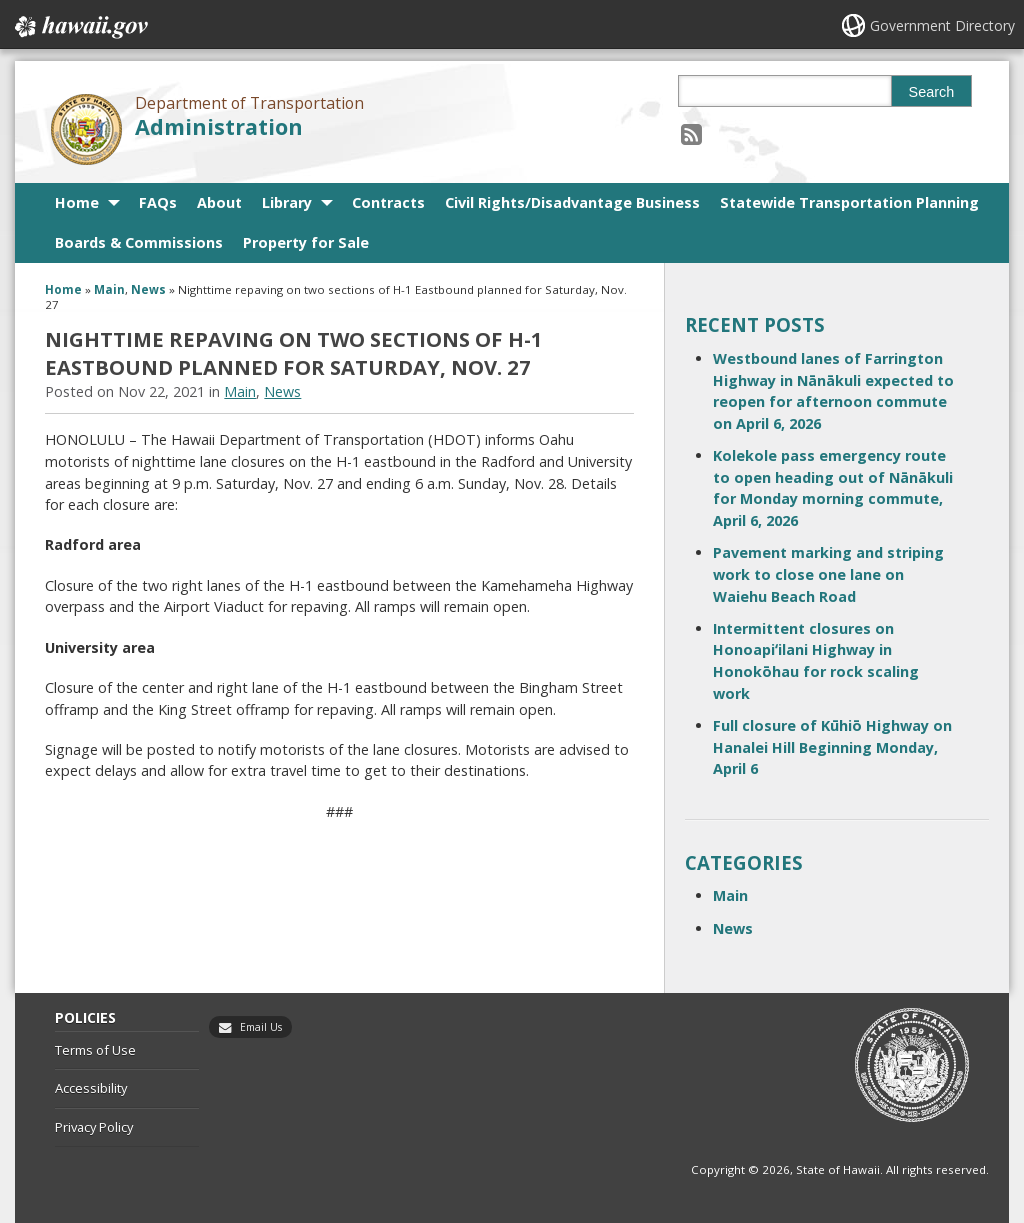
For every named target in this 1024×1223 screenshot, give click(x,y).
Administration (219, 126)
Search (932, 92)
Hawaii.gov (79, 27)
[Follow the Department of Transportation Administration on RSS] (691, 133)
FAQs (158, 202)
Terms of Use (95, 1050)
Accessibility (91, 1088)
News (148, 289)
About (219, 202)
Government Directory (942, 25)
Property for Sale (306, 242)
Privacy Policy (94, 1127)
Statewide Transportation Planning (849, 202)
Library (287, 202)
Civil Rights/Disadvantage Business (572, 202)
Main (109, 289)
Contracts (388, 202)
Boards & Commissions (139, 242)
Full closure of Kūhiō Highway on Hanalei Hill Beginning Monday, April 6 (832, 747)
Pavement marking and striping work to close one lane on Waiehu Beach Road (828, 574)
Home (77, 202)
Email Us (261, 1027)
